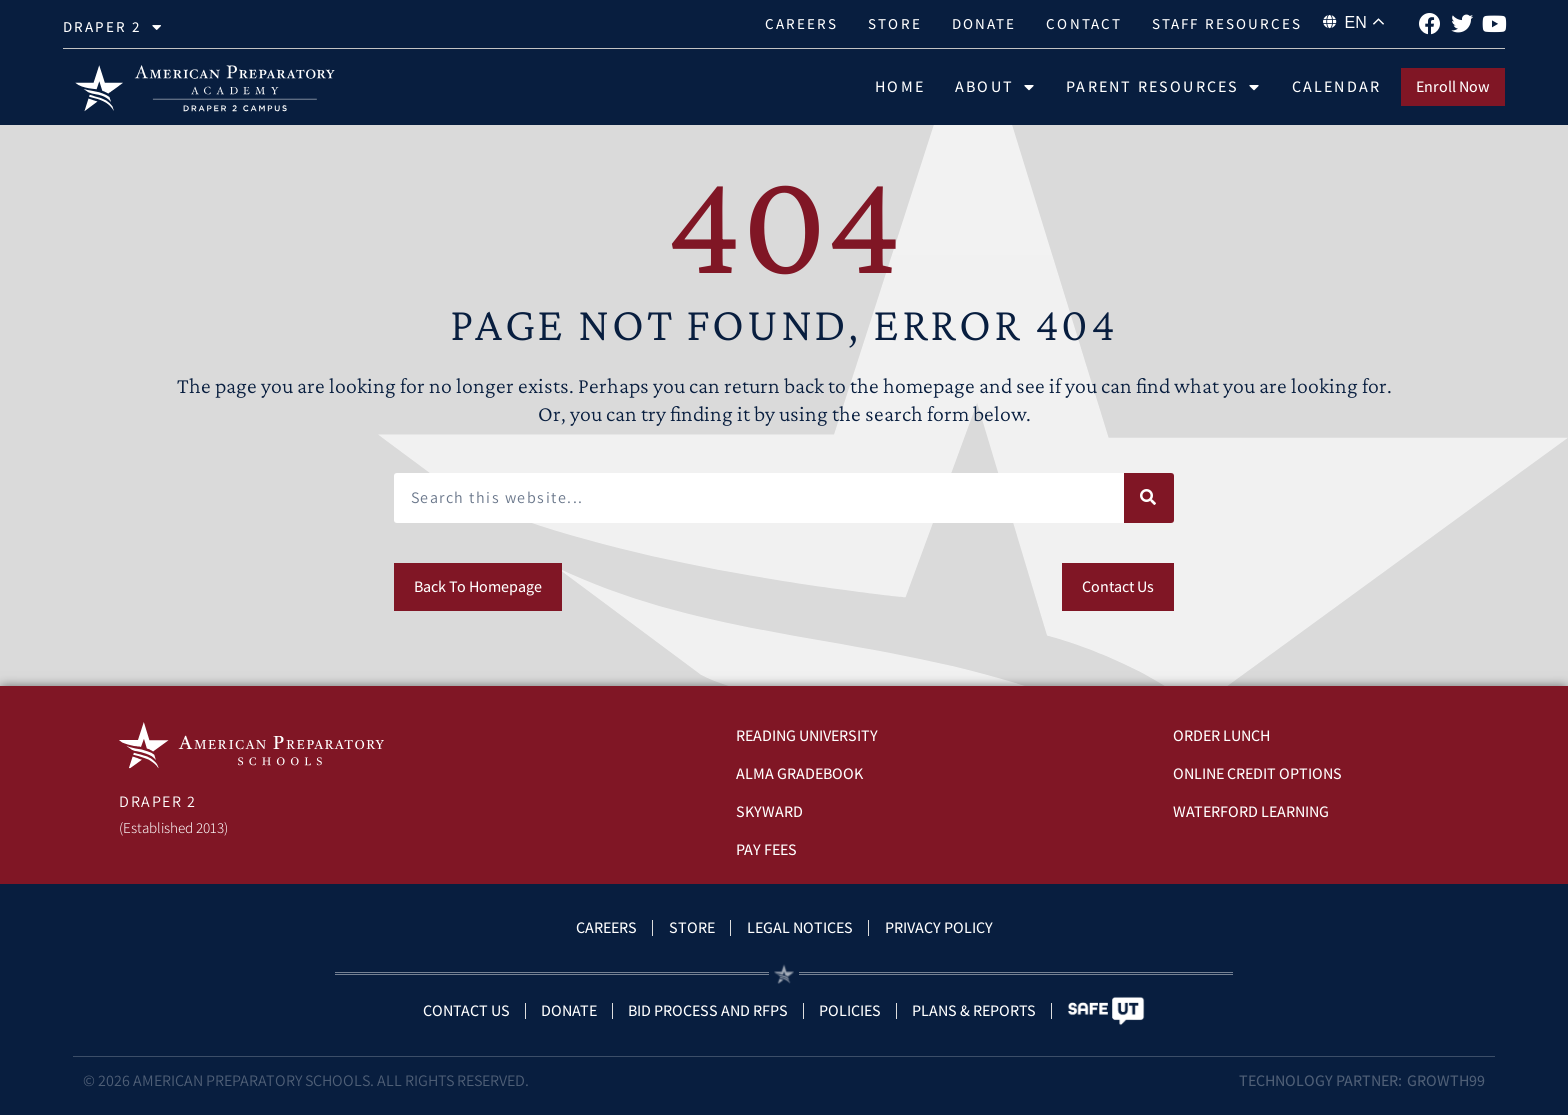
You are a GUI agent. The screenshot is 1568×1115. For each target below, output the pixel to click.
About (995, 87)
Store (895, 23)
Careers (802, 23)
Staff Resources (1227, 23)
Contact (1084, 23)
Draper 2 (113, 27)
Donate (984, 23)
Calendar (1337, 86)
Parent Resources (1163, 87)
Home (900, 86)
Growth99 (1446, 1080)
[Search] (1149, 498)
